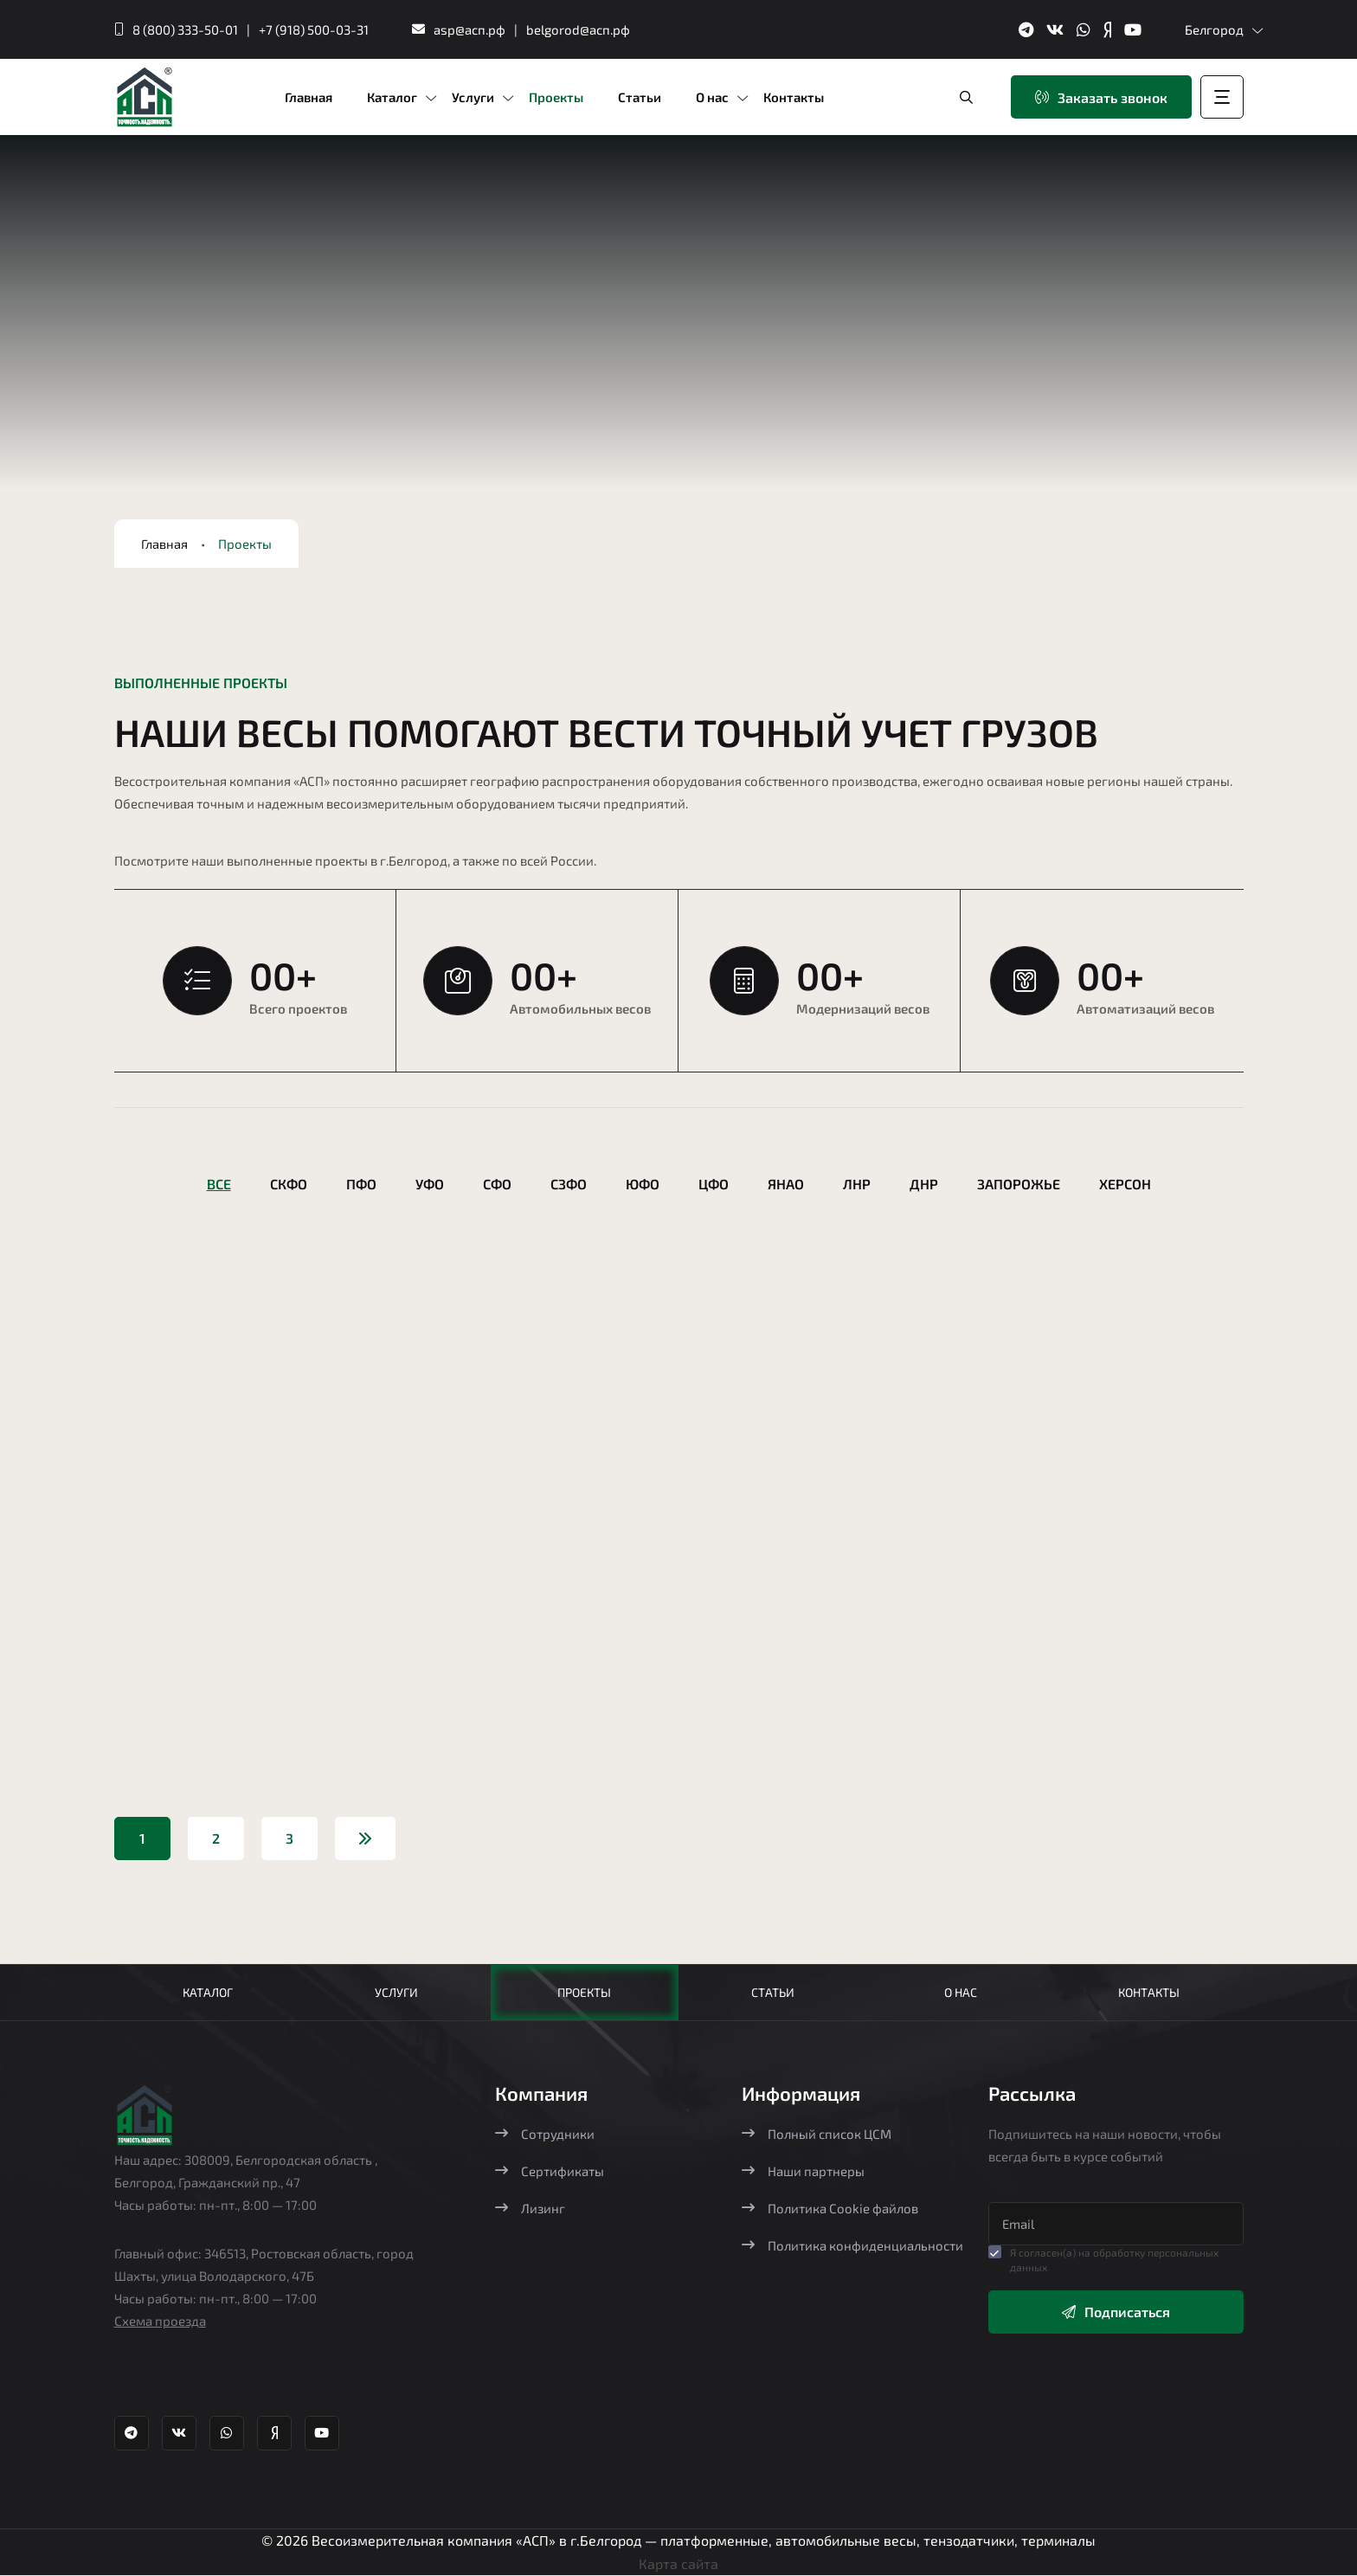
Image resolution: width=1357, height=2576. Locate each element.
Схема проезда (160, 2322)
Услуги (396, 1993)
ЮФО (642, 1183)
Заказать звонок (1101, 97)
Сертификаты (549, 2172)
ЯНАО (786, 1183)
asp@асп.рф (469, 29)
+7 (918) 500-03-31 (314, 29)
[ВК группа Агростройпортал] (1055, 30)
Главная (164, 543)
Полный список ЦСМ (816, 2134)
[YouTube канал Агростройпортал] (1133, 30)
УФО (429, 1183)
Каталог (208, 1993)
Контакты (1149, 1993)
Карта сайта (678, 2564)
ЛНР (857, 1183)
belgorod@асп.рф (578, 29)
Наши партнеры (803, 2172)
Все (219, 1183)
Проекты (584, 1993)
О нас (960, 1993)
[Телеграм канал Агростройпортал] (1026, 30)
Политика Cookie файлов (830, 2209)
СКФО (288, 1183)
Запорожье (1018, 1183)
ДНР (924, 1183)
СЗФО (568, 1183)
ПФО (361, 1183)
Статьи (772, 1993)
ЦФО (713, 1183)
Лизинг (530, 2209)
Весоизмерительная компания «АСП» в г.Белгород (476, 2542)
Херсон (1125, 1183)
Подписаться (1116, 2312)
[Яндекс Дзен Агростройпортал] (1107, 30)
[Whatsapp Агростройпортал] (1083, 30)
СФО (497, 1183)
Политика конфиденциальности (852, 2246)
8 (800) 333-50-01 (185, 29)
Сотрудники (545, 2134)
